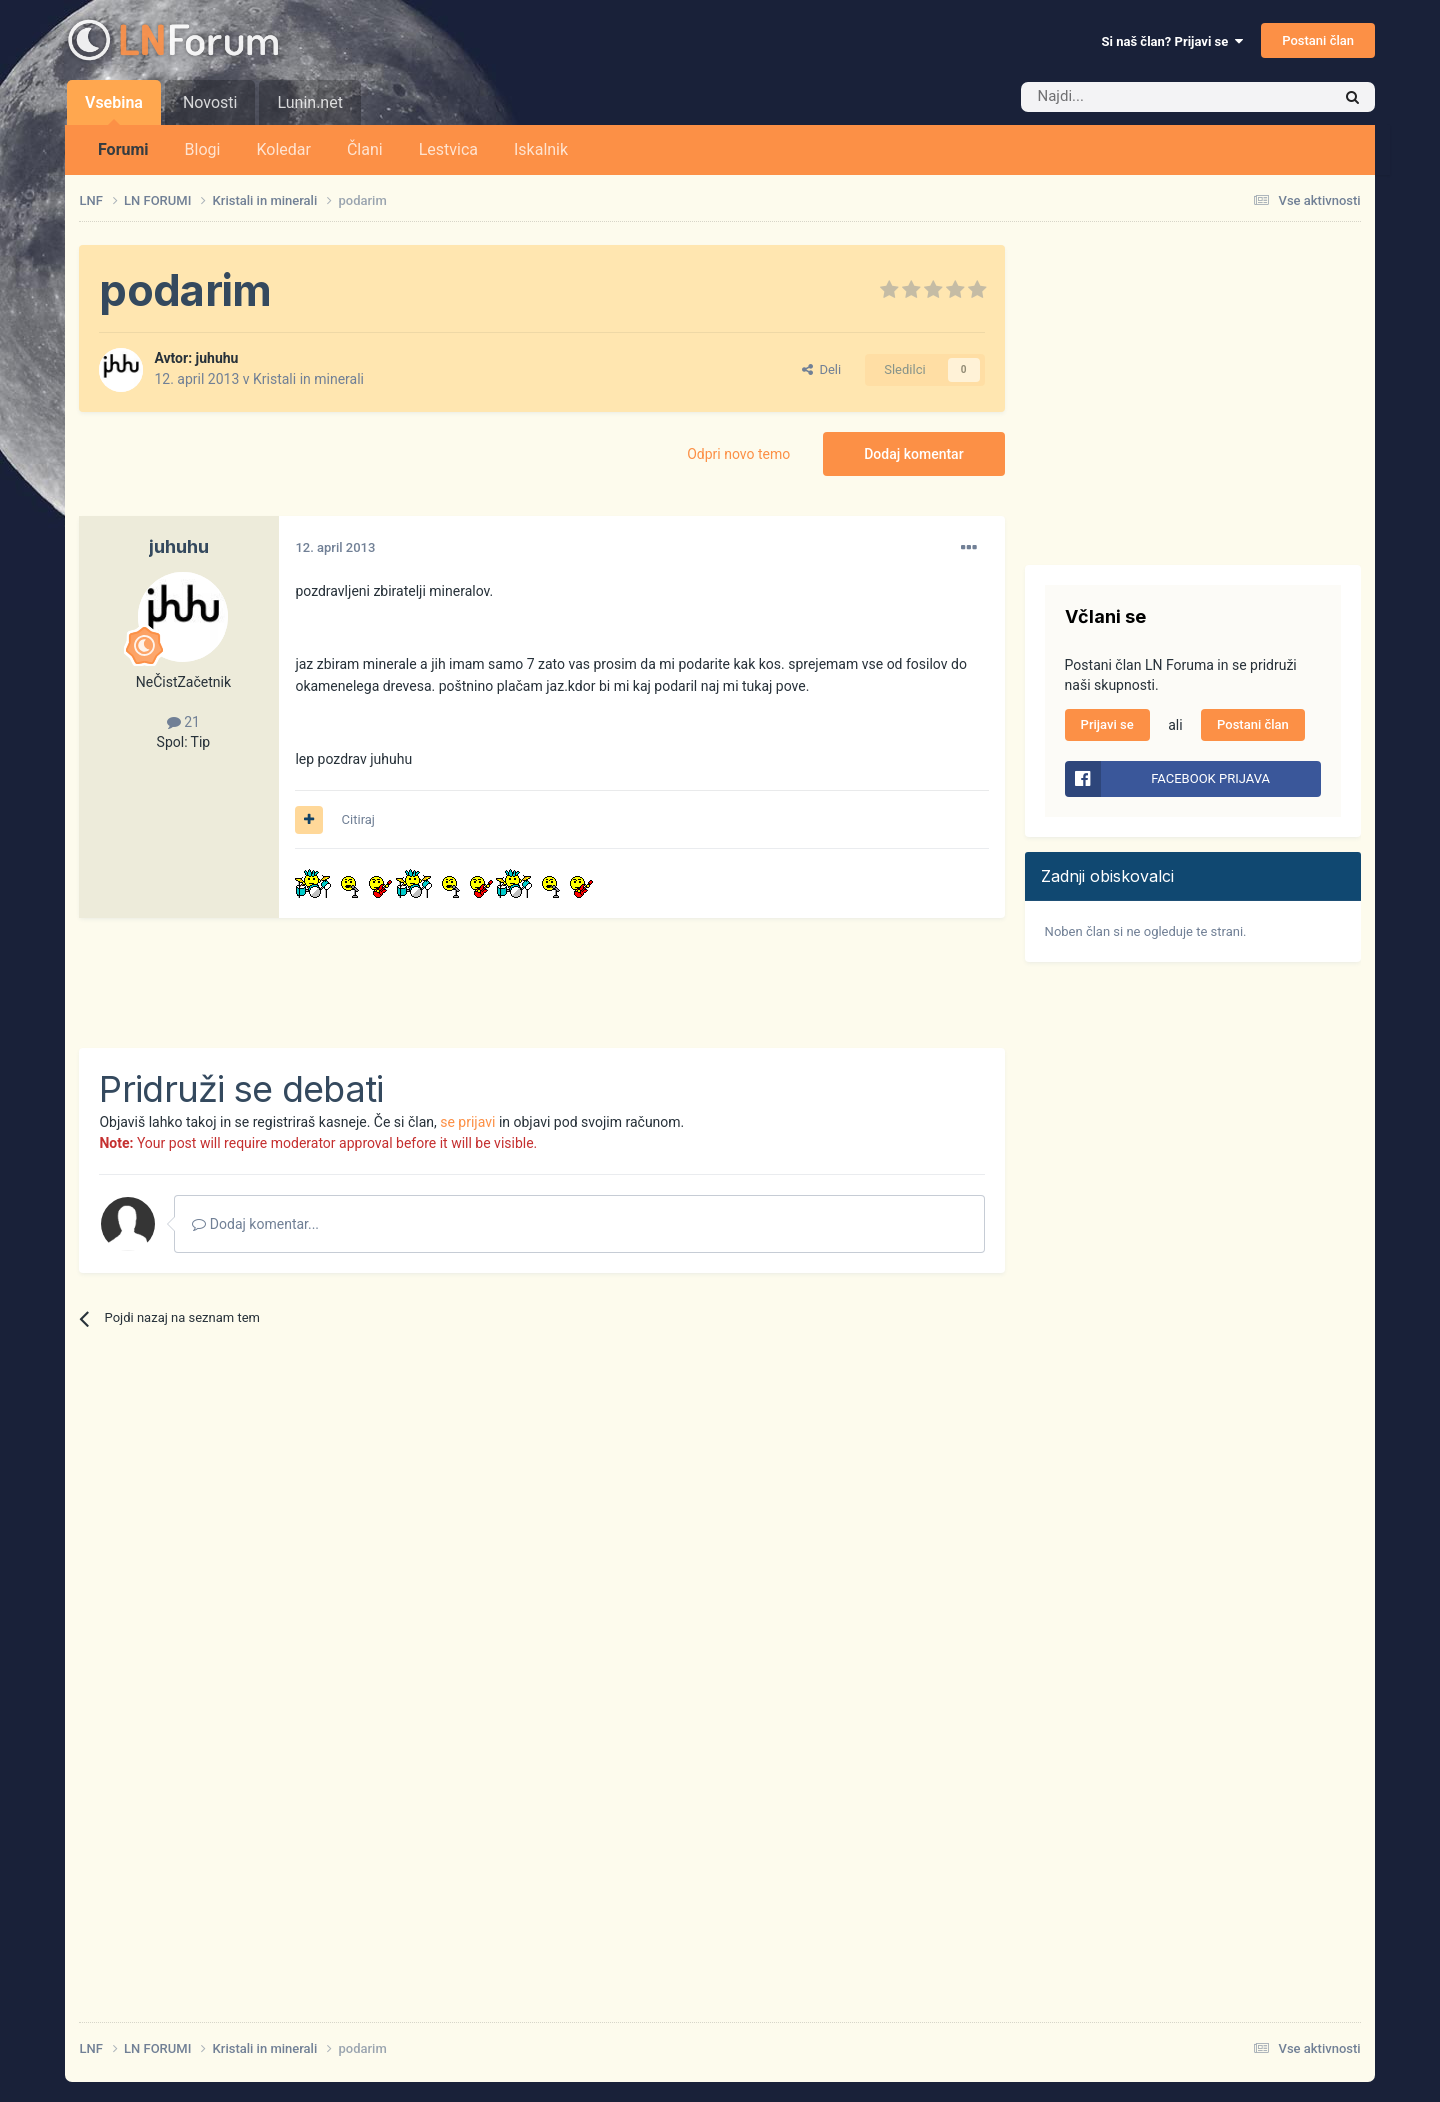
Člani (365, 149)
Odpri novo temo (738, 454)
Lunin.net (309, 102)
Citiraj (358, 819)
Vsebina (114, 109)
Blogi (203, 149)
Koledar (283, 149)
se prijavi (467, 1122)
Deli (821, 369)
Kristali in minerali (308, 379)
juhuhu (217, 358)
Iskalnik (541, 149)
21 (183, 722)
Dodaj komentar (913, 454)
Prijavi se (1107, 724)
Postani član (1318, 40)
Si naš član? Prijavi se (1172, 41)
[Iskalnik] (1134, 97)
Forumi (123, 149)
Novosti (210, 102)
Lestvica (448, 149)
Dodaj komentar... (255, 1224)
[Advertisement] (443, 983)
